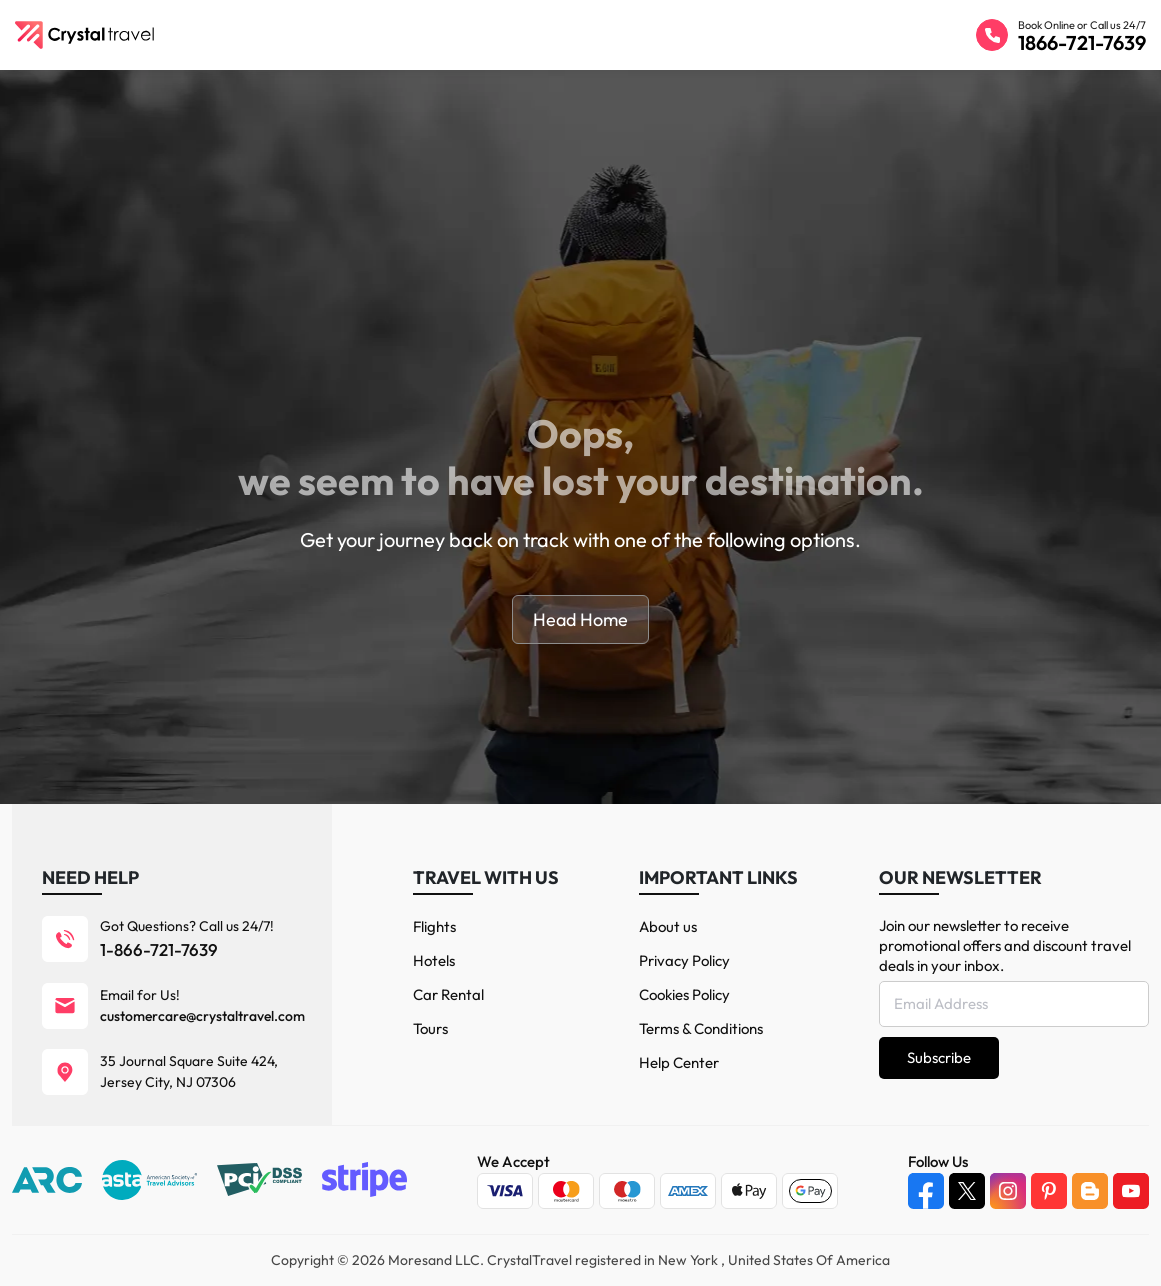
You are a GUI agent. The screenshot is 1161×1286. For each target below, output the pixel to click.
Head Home (580, 619)
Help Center (679, 1062)
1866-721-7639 (1082, 42)
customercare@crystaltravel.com (202, 1016)
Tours (430, 1028)
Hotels (434, 960)
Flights (434, 926)
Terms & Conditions (701, 1028)
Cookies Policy (684, 994)
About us (668, 926)
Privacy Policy (684, 960)
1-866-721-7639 (159, 949)
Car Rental (448, 994)
